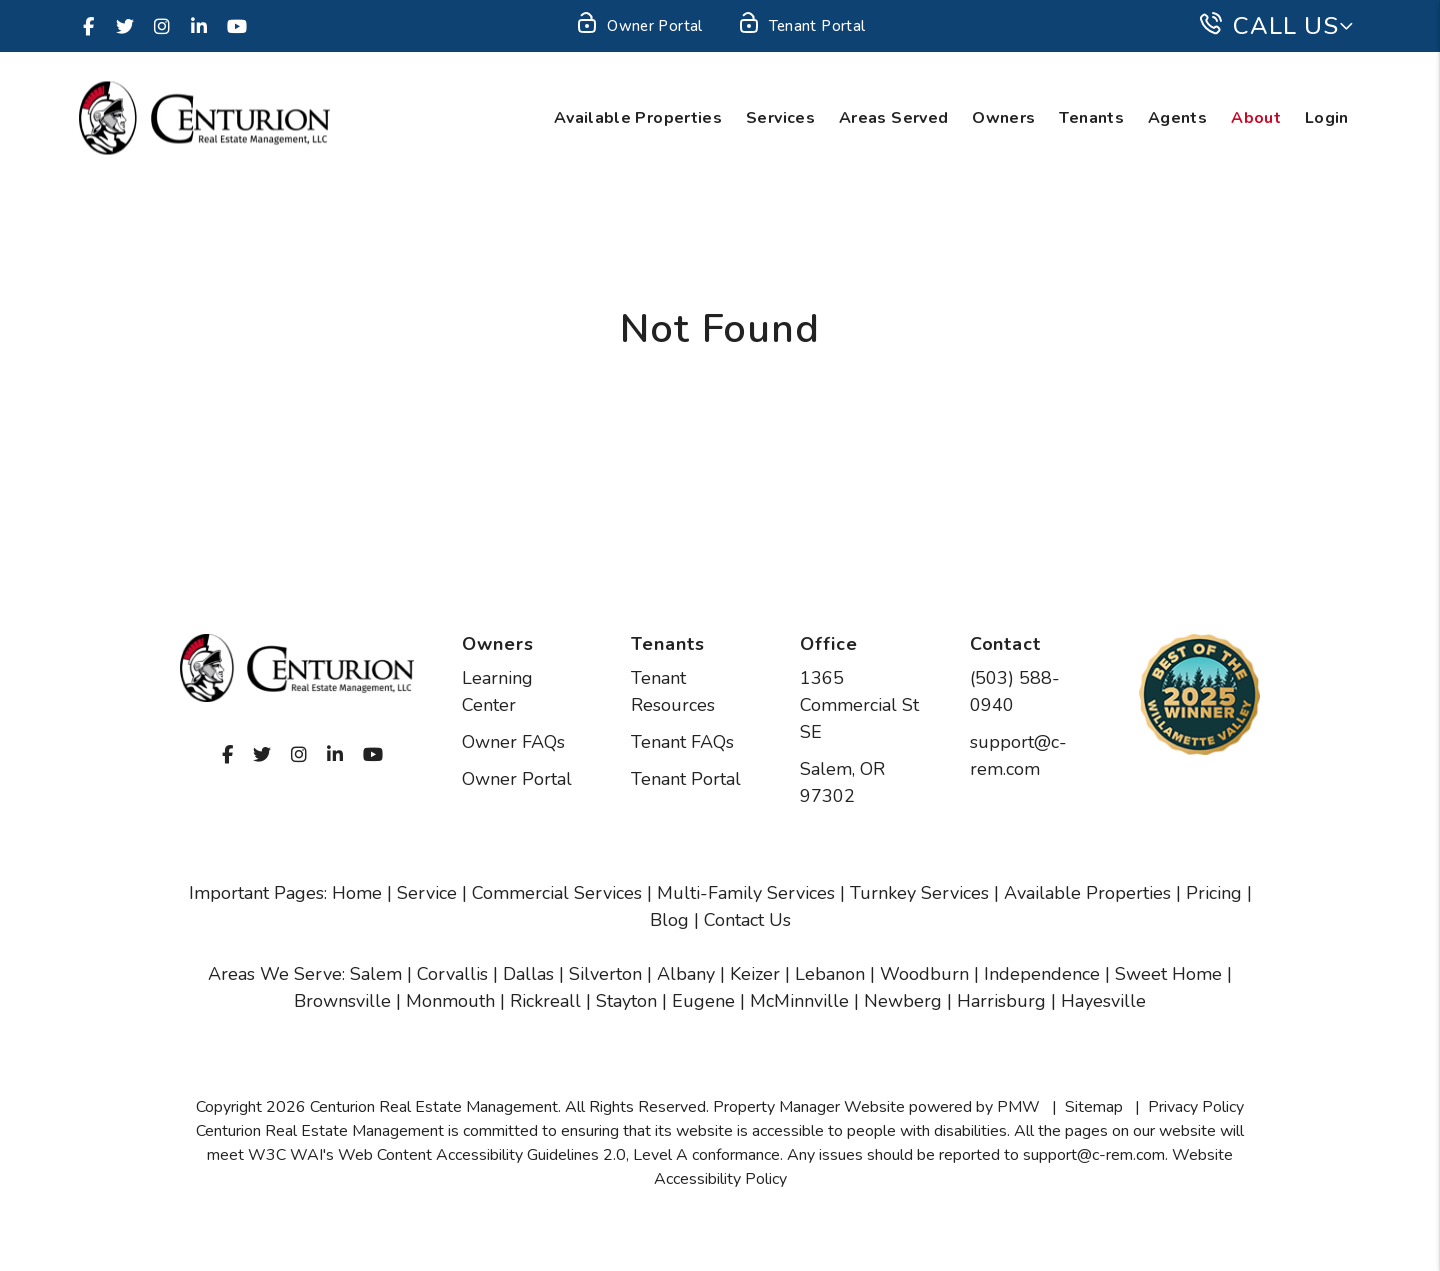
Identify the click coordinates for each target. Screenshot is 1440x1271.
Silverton (605, 974)
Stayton (626, 1001)
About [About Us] (1256, 118)
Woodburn (924, 974)
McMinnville (799, 1001)
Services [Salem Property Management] (780, 118)
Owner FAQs (513, 742)
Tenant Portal (686, 779)
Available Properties (1087, 893)
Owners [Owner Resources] (1003, 118)
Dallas (528, 974)
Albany (686, 974)
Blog (669, 920)
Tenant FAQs (682, 742)
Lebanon (830, 974)
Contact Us (747, 920)
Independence (1042, 974)
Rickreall (545, 1001)
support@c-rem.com (1094, 1155)
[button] (88, 26)
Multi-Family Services (746, 893)
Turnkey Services (919, 893)
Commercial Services (557, 893)
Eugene (703, 1001)
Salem (376, 974)
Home (357, 893)
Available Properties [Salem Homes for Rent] (638, 118)
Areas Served (893, 118)
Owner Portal (517, 779)
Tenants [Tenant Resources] (1091, 118)
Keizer (755, 974)
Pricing (1214, 893)
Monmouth (450, 1001)
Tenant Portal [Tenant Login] (801, 27)
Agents (1177, 118)
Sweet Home (1168, 974)
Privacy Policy (1196, 1107)
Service (427, 893)
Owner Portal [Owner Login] (638, 27)
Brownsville (342, 1001)
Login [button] (1327, 118)
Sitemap (1094, 1107)
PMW (1018, 1107)
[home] (204, 117)
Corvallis (452, 974)
